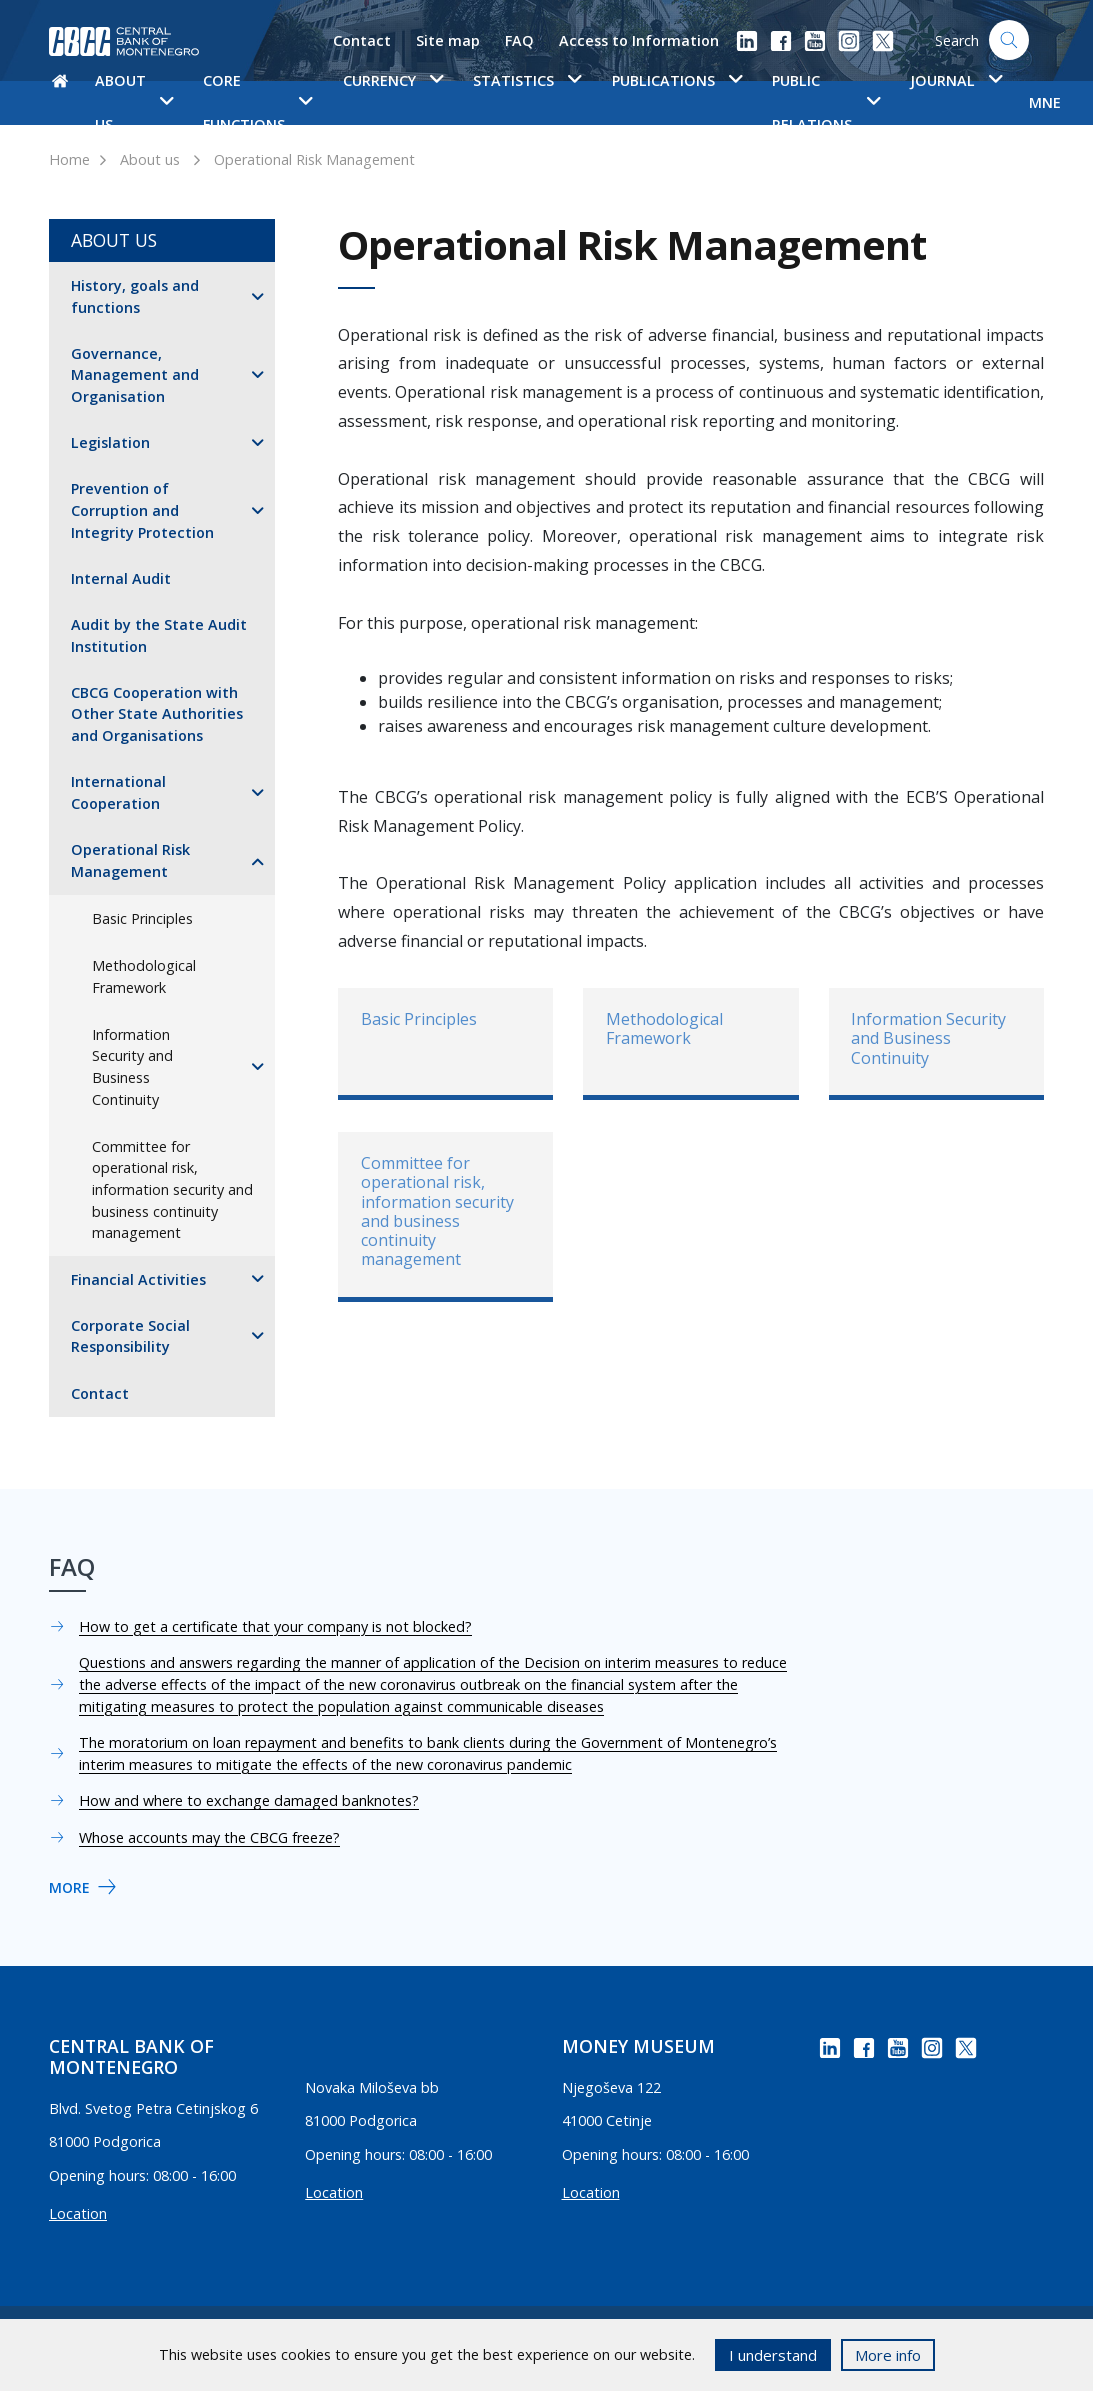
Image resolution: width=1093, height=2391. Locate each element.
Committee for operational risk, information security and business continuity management (172, 1189)
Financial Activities (138, 1279)
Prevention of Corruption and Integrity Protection (142, 510)
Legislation (110, 442)
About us (150, 159)
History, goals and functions (135, 296)
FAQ (519, 40)
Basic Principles (142, 918)
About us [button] (134, 102)
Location (78, 2213)
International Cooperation (118, 792)
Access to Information (639, 40)
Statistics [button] (527, 80)
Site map (448, 40)
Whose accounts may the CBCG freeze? (209, 1837)
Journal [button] (956, 80)
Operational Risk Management (314, 159)
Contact (362, 40)
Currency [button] (393, 80)
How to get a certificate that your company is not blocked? (275, 1626)
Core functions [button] (257, 102)
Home (69, 159)
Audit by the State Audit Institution (159, 635)
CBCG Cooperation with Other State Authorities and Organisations (157, 714)
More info (888, 2355)
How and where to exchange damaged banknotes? (249, 1800)
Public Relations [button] (825, 102)
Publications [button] (677, 80)
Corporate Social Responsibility (130, 1336)
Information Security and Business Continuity (132, 1067)
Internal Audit (121, 578)
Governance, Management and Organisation (135, 375)
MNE (1045, 102)
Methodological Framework (144, 976)
